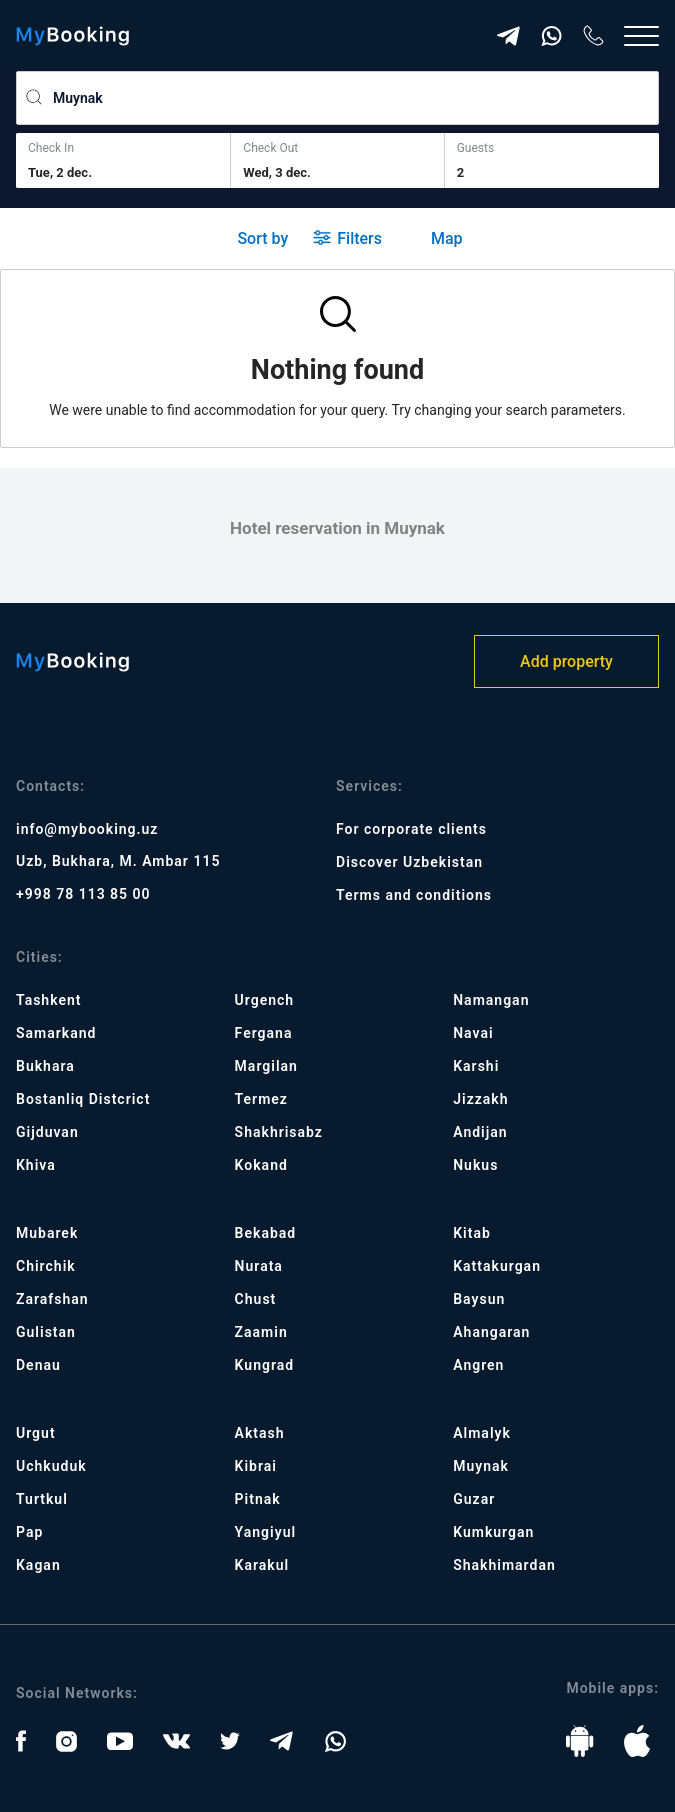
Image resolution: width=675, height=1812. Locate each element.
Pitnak (258, 1499)
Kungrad (265, 1365)
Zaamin (261, 1332)
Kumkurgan (493, 1532)
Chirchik (46, 1266)
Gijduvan (47, 1132)
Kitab (472, 1233)
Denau (38, 1365)
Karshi (476, 1066)
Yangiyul (266, 1532)
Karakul (262, 1565)
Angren (478, 1365)
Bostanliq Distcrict (83, 1099)
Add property (566, 661)
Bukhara (45, 1066)
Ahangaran (491, 1332)
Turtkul (42, 1499)
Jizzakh (480, 1099)
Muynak (481, 1466)
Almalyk (482, 1433)
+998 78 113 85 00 (83, 894)
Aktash (260, 1433)
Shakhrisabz (279, 1132)
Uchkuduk (51, 1466)
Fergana (264, 1033)
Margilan (266, 1066)
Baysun (479, 1299)
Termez (261, 1099)
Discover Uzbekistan (409, 862)
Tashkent (48, 1000)
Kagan (38, 1565)
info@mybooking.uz (87, 829)
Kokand (261, 1165)
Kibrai (256, 1466)
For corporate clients (411, 829)
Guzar (474, 1499)
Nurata (259, 1266)
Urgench (265, 1000)
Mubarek (47, 1233)
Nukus (475, 1165)
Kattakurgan (497, 1266)
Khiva (36, 1165)
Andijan (480, 1132)
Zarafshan (52, 1299)
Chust (256, 1299)
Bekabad (266, 1233)
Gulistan (46, 1332)
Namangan (491, 1000)
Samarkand (56, 1033)
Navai (473, 1033)
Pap (29, 1532)
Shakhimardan (504, 1565)
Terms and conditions (414, 895)
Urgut (36, 1433)
